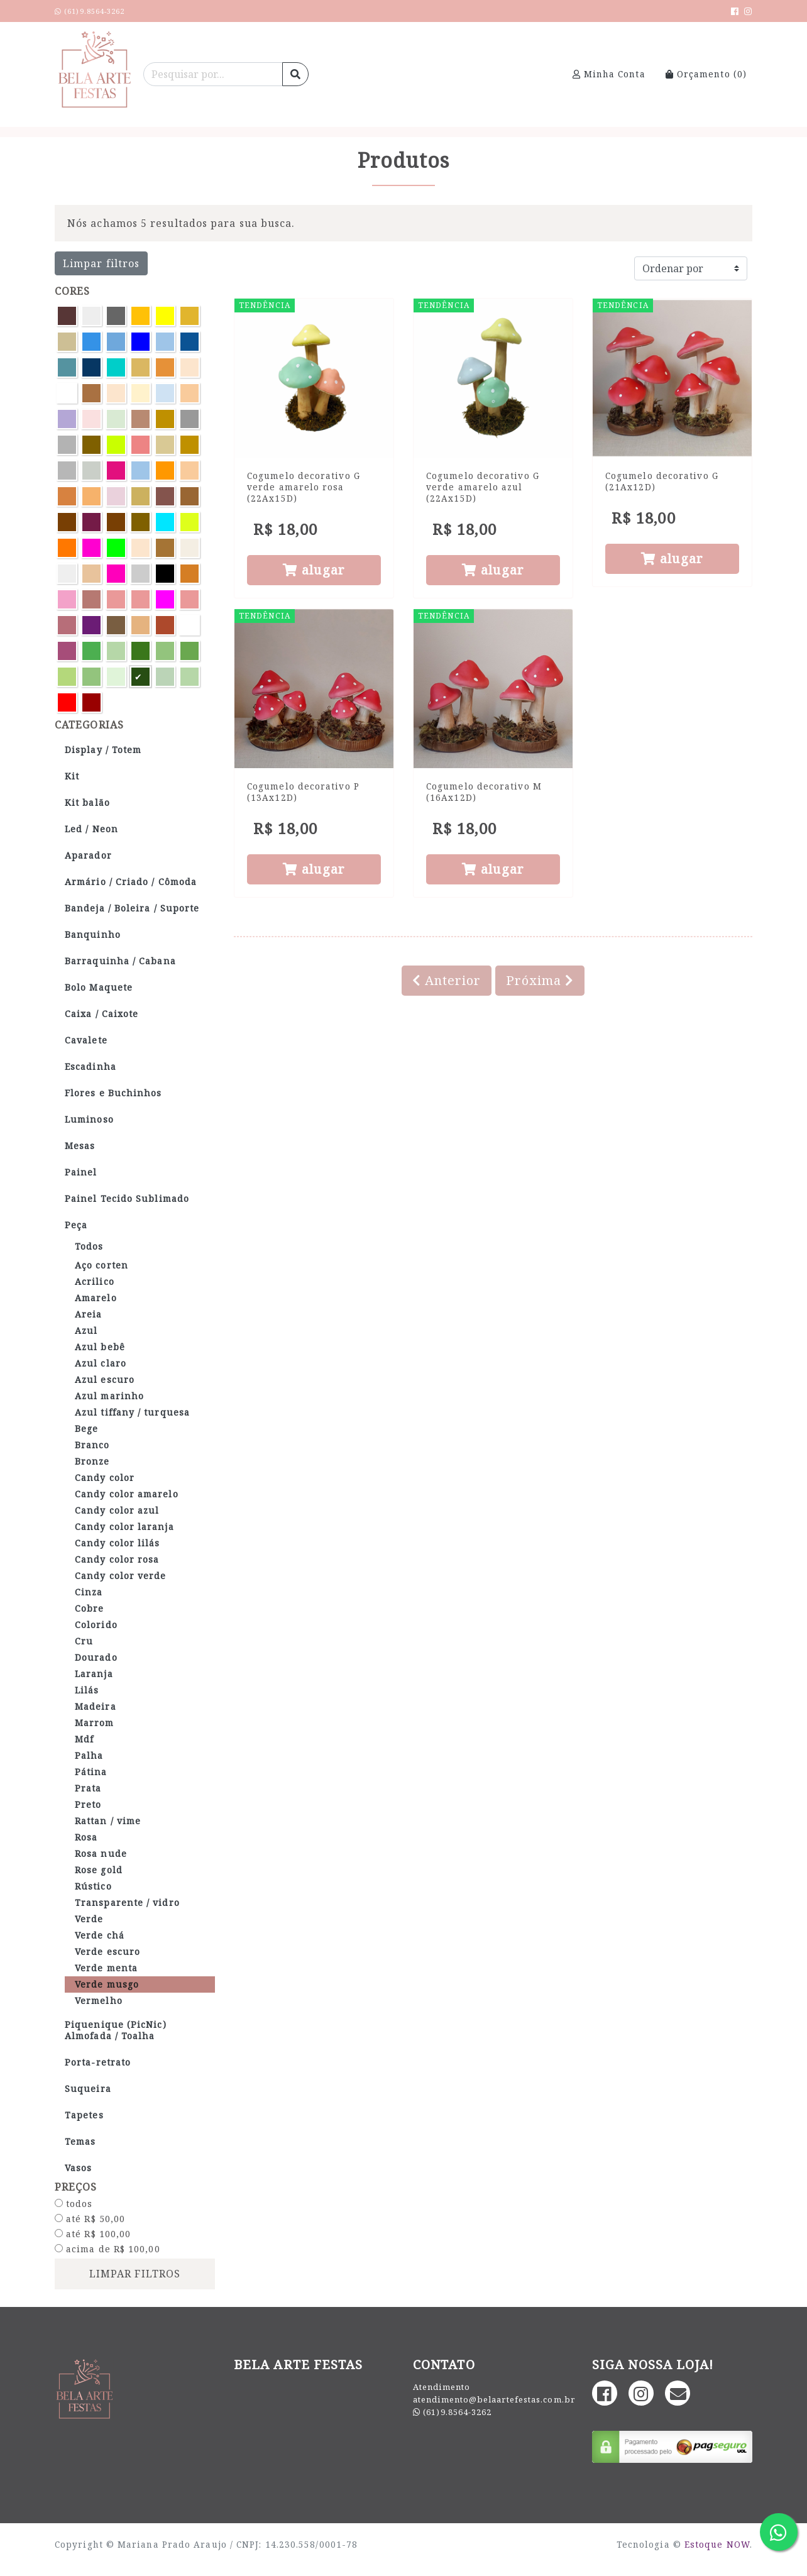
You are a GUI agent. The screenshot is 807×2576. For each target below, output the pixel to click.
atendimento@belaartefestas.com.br (494, 2399)
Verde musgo (107, 1984)
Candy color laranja (124, 1527)
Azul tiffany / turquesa (132, 1412)
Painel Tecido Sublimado (127, 1198)
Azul (86, 1330)
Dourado (96, 1657)
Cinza (88, 1592)
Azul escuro (104, 1379)
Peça (76, 1225)
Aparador (88, 855)
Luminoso (89, 1119)
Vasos (78, 2168)
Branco (92, 1445)
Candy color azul (117, 1510)
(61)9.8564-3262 (457, 2412)
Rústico (93, 1886)
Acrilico (94, 1281)
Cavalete (86, 1040)
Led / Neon (91, 829)
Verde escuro (107, 1951)
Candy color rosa (117, 1559)
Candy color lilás (117, 1543)
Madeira (95, 1706)
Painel (81, 1172)
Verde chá (99, 1935)
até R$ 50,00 (90, 2219)
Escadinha (90, 1066)
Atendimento (441, 2386)
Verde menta (106, 1968)
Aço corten (101, 1265)
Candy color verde (121, 1576)
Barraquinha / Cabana (120, 961)
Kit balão (87, 802)
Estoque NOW (717, 2544)
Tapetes (84, 2115)
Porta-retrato (98, 2062)
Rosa (86, 1837)
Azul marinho (109, 1396)
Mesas (80, 1146)
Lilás (87, 1690)
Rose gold (99, 1870)
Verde (89, 1919)
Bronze (92, 1461)
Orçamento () (706, 74)
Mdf (84, 1739)
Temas (80, 2141)
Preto (88, 1804)
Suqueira (88, 2088)
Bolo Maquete (99, 987)
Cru (84, 1641)
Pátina (91, 1772)
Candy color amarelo (126, 1494)
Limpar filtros (101, 263)
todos (74, 2204)
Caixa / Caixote (101, 1014)
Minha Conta (609, 74)
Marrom (94, 1723)
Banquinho (93, 934)
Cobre (89, 1608)
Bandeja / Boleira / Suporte (132, 908)
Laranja (94, 1674)
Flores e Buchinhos (113, 1093)
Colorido (96, 1625)
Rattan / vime (108, 1821)
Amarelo (96, 1298)
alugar (314, 569)
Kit (72, 776)
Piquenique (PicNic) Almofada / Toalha (116, 2030)
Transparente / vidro (127, 1902)
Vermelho (99, 2000)
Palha (89, 1755)
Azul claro (100, 1363)
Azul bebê (100, 1347)
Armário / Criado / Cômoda (131, 882)
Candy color (104, 1477)
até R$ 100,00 (93, 2234)
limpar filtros (134, 2274)
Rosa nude (101, 1853)
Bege (86, 1428)
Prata (88, 1788)
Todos (89, 1246)
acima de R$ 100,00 (107, 2249)
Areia (88, 1314)
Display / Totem (103, 750)
